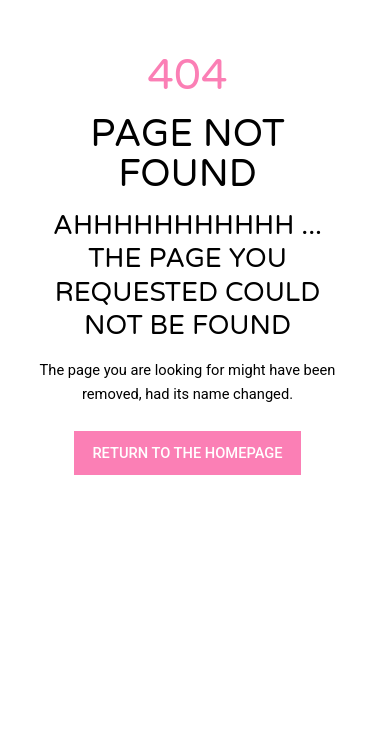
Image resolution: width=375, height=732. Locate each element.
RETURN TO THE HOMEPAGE (187, 453)
